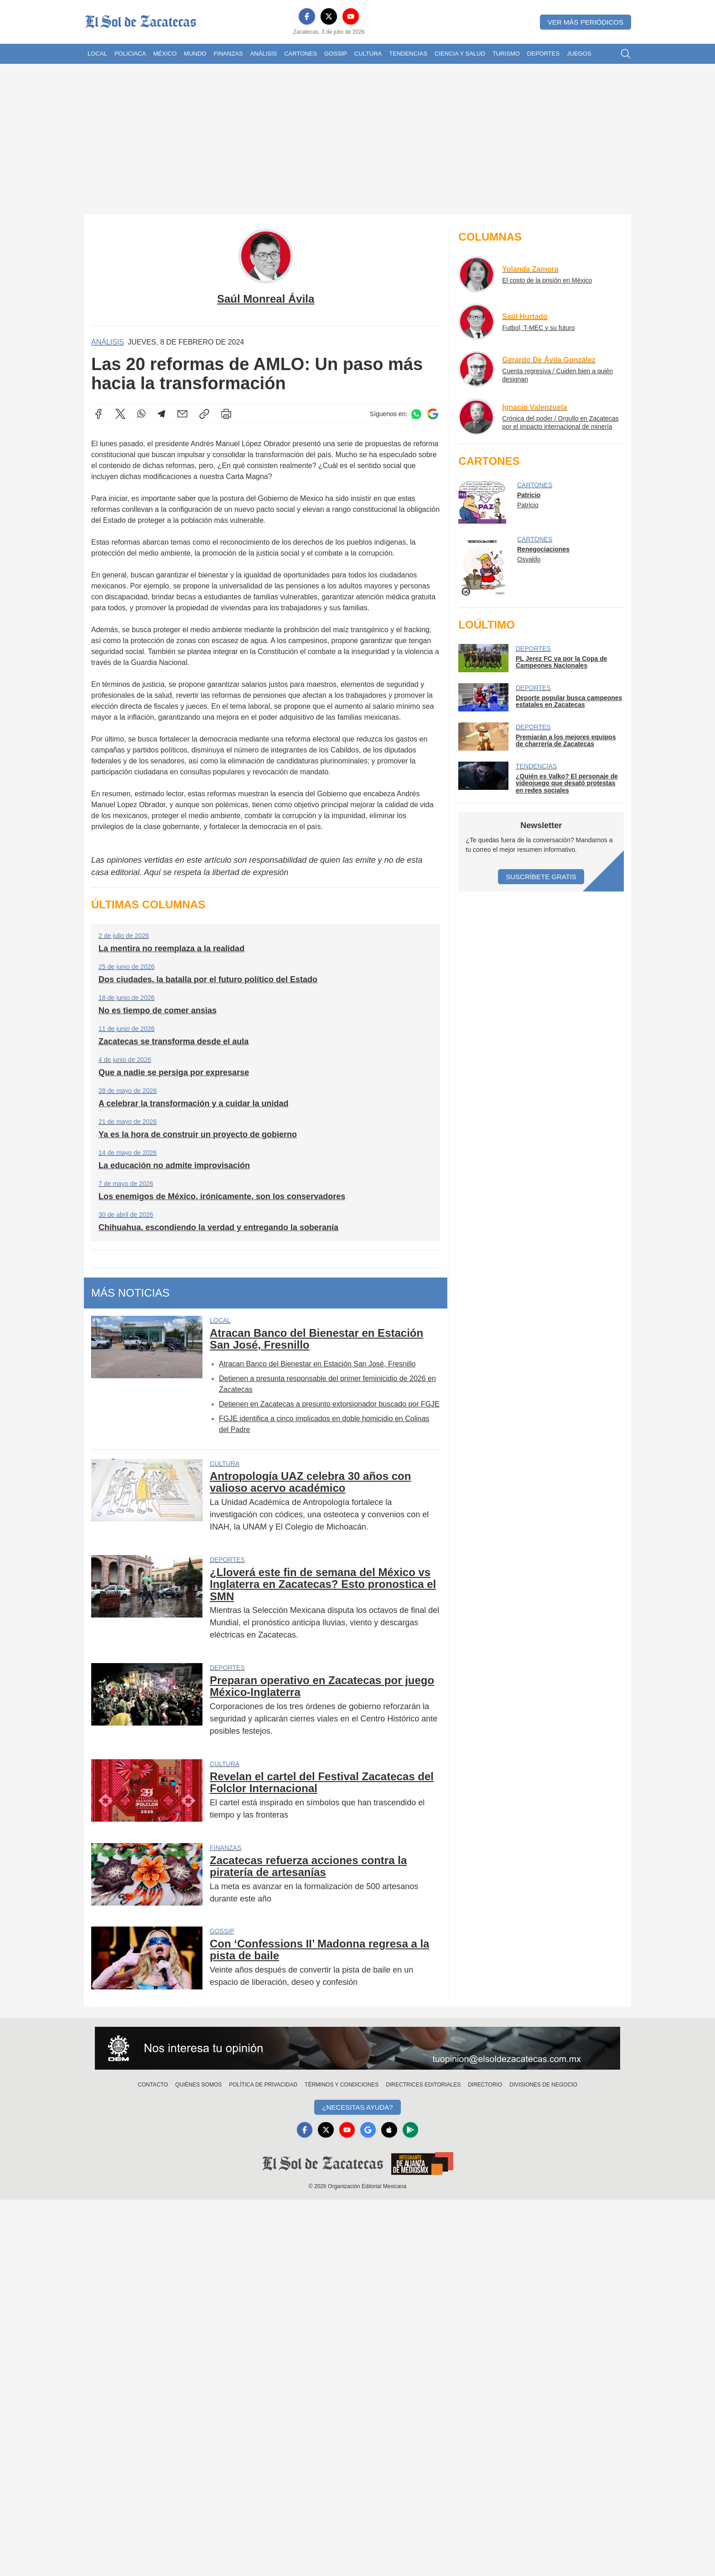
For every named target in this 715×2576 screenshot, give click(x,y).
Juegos (579, 53)
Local (97, 53)
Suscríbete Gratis (541, 877)
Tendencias (408, 53)
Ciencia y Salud (460, 53)
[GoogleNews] (368, 2130)
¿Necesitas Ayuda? (357, 2107)
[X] (329, 16)
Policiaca (130, 53)
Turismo (506, 53)
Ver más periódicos (585, 22)
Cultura (368, 53)
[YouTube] (350, 16)
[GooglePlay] (412, 2130)
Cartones (300, 53)
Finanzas (228, 53)
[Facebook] (307, 16)
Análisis (263, 53)
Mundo (195, 53)
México (164, 53)
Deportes (543, 53)
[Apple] (390, 2130)
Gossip (335, 53)
